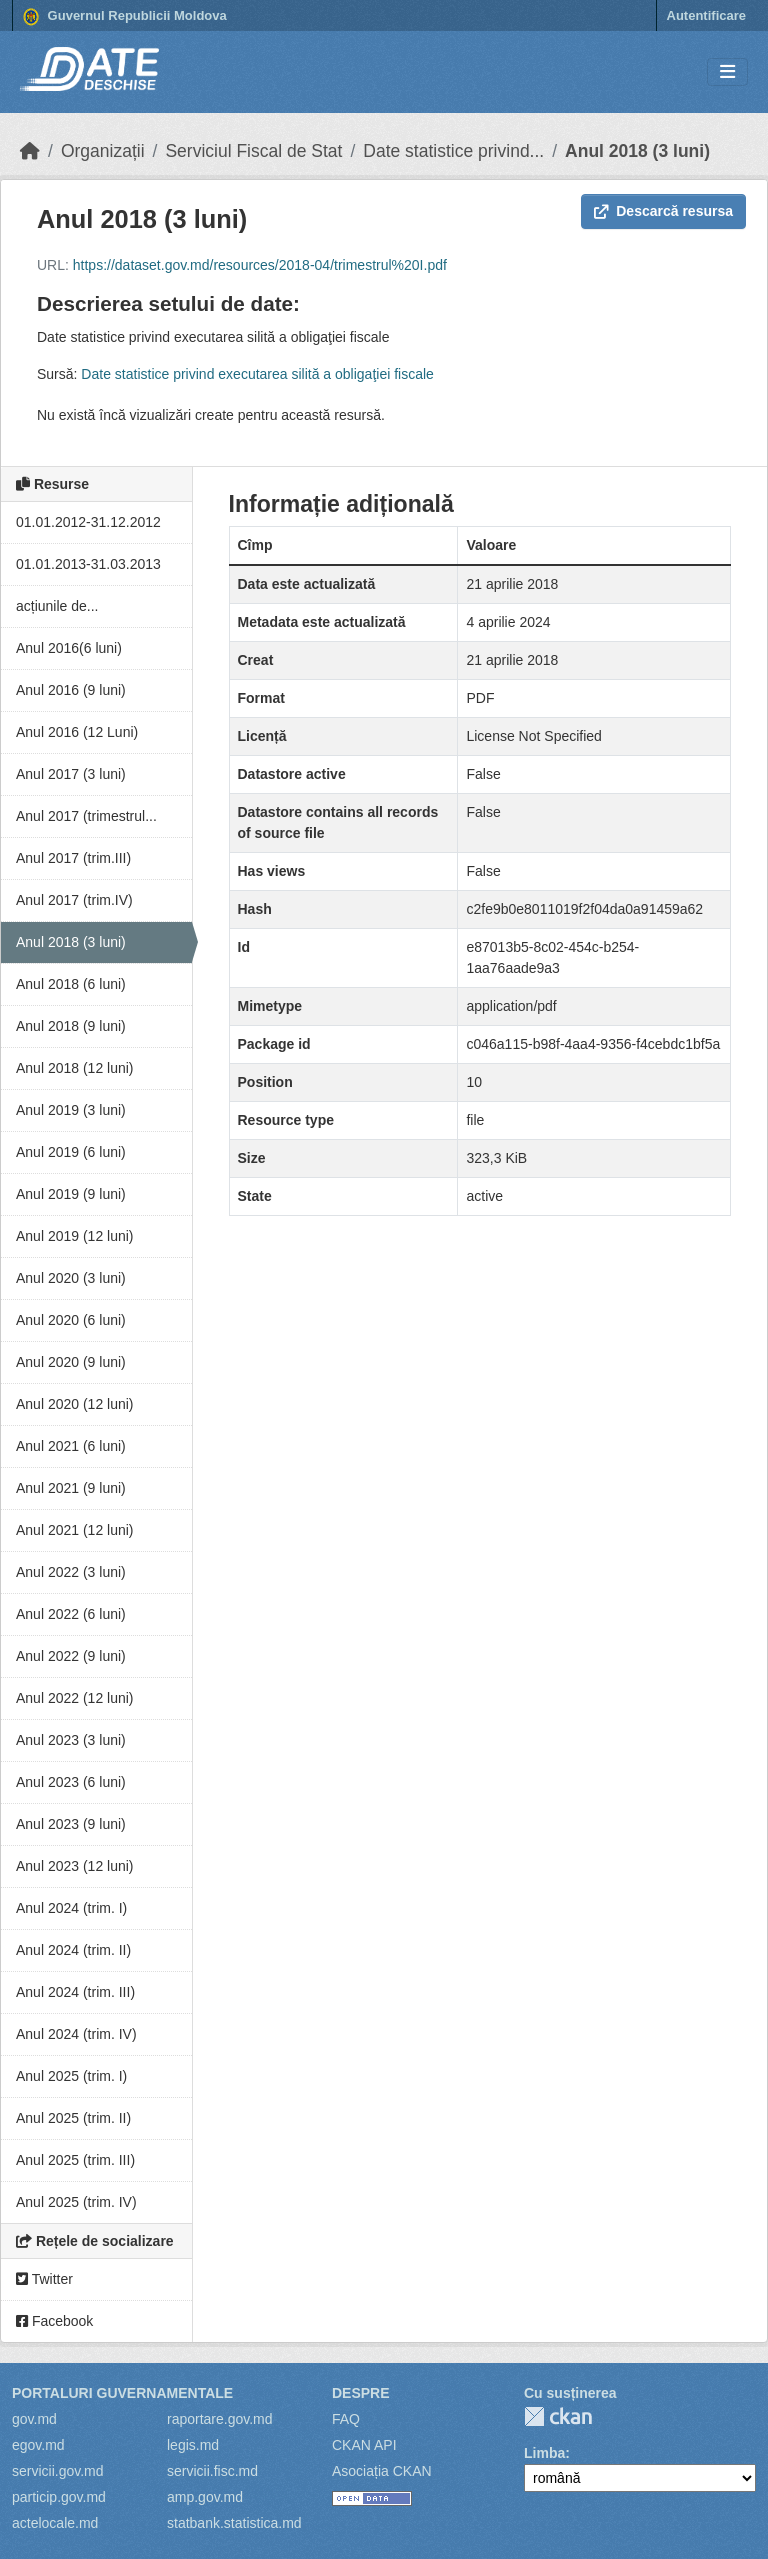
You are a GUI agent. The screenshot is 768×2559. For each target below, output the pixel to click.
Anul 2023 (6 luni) (71, 1782)
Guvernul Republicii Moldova (125, 17)
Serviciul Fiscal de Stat (253, 151)
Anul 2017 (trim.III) (73, 858)
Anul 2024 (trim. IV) (76, 2034)
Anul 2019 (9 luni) (71, 1194)
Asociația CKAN (382, 2471)
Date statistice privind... (453, 151)
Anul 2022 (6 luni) (71, 1614)
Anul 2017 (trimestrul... (86, 816)
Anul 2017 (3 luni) (71, 774)
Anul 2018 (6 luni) (71, 984)
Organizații (103, 151)
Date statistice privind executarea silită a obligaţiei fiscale (257, 374)
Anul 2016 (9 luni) (71, 690)
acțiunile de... (57, 606)
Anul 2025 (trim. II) (73, 2118)
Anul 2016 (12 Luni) (77, 732)
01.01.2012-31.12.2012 (88, 522)
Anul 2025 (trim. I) (71, 2076)
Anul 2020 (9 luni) (71, 1362)
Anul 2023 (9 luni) (71, 1824)
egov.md (38, 2445)
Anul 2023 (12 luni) (75, 1866)
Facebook (54, 2321)
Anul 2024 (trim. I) (71, 1908)
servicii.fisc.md (212, 2471)
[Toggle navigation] (727, 72)
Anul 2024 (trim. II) (73, 1950)
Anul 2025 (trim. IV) (76, 2202)
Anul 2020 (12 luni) (75, 1404)
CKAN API (364, 2445)
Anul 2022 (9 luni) (71, 1656)
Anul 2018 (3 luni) (637, 151)
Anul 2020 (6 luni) (71, 1320)
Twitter (44, 2279)
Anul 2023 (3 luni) (71, 1740)
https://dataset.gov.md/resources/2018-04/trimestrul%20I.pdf (260, 265)
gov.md (34, 2419)
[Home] (30, 151)
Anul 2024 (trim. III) (75, 1992)
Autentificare (706, 15)
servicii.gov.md (58, 2471)
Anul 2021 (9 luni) (71, 1488)
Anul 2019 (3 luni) (71, 1110)
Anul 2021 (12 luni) (75, 1530)
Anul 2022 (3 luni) (71, 1572)
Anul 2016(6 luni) (69, 648)
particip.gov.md (59, 2497)
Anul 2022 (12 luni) (75, 1698)
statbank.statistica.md (234, 2523)
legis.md (193, 2445)
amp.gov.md (205, 2497)
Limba (544, 2453)
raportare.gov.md (220, 2419)
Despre (361, 2393)
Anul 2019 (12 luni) (75, 1236)
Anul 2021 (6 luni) (71, 1446)
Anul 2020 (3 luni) (71, 1278)
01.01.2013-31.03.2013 (88, 564)
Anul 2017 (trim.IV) (74, 900)
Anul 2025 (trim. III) (75, 2160)
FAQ (346, 2419)
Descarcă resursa (663, 211)
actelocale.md (55, 2523)
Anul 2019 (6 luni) (71, 1152)
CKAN (558, 2416)
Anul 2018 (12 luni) (75, 1068)
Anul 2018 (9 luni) (71, 1026)
